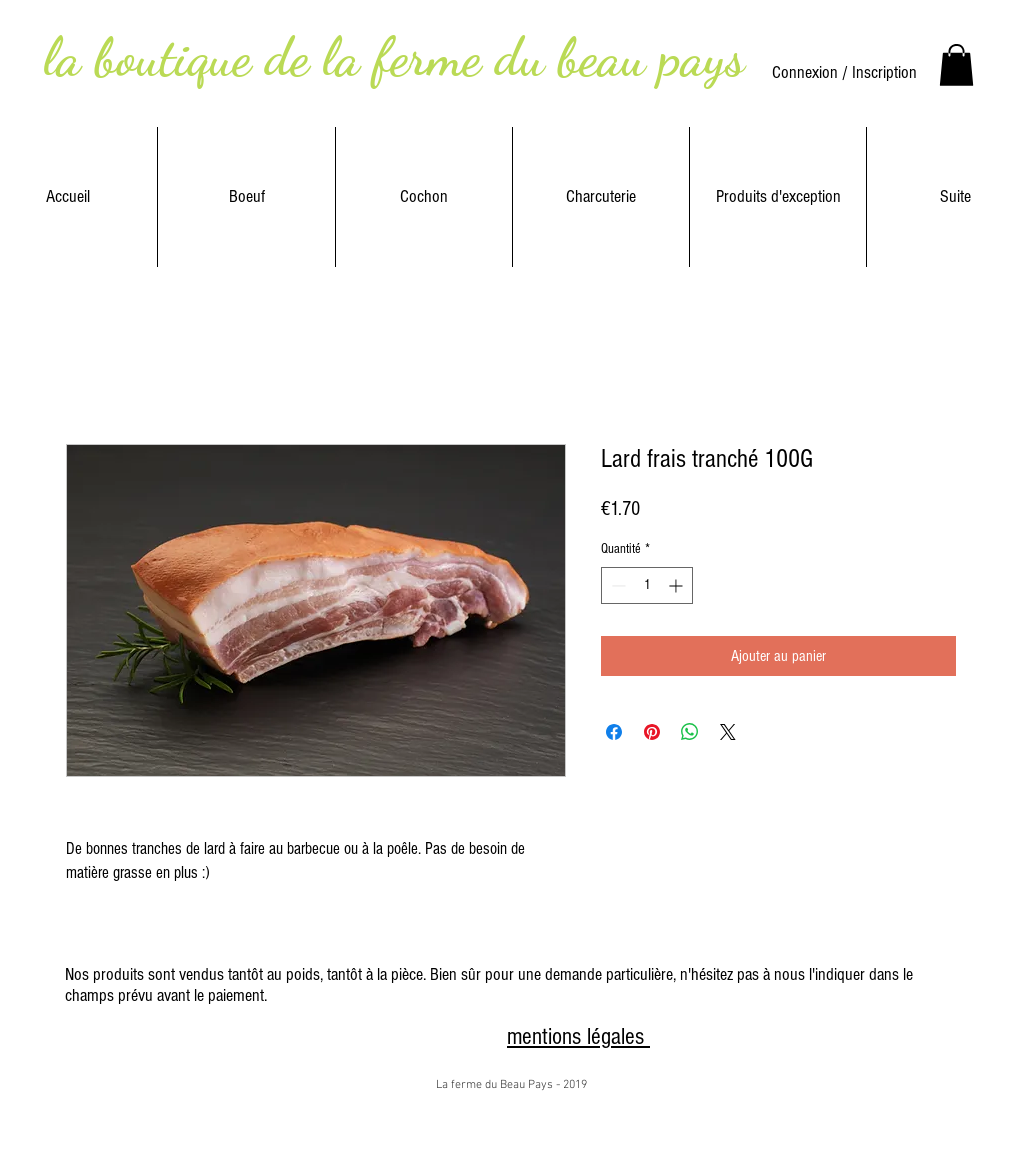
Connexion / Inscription (844, 72)
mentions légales (578, 1036)
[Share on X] (728, 732)
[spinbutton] (647, 585)
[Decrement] (616, 585)
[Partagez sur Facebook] (614, 732)
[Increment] (677, 585)
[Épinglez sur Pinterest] (652, 732)
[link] (956, 65)
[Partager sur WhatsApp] (690, 732)
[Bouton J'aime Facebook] (439, 1038)
